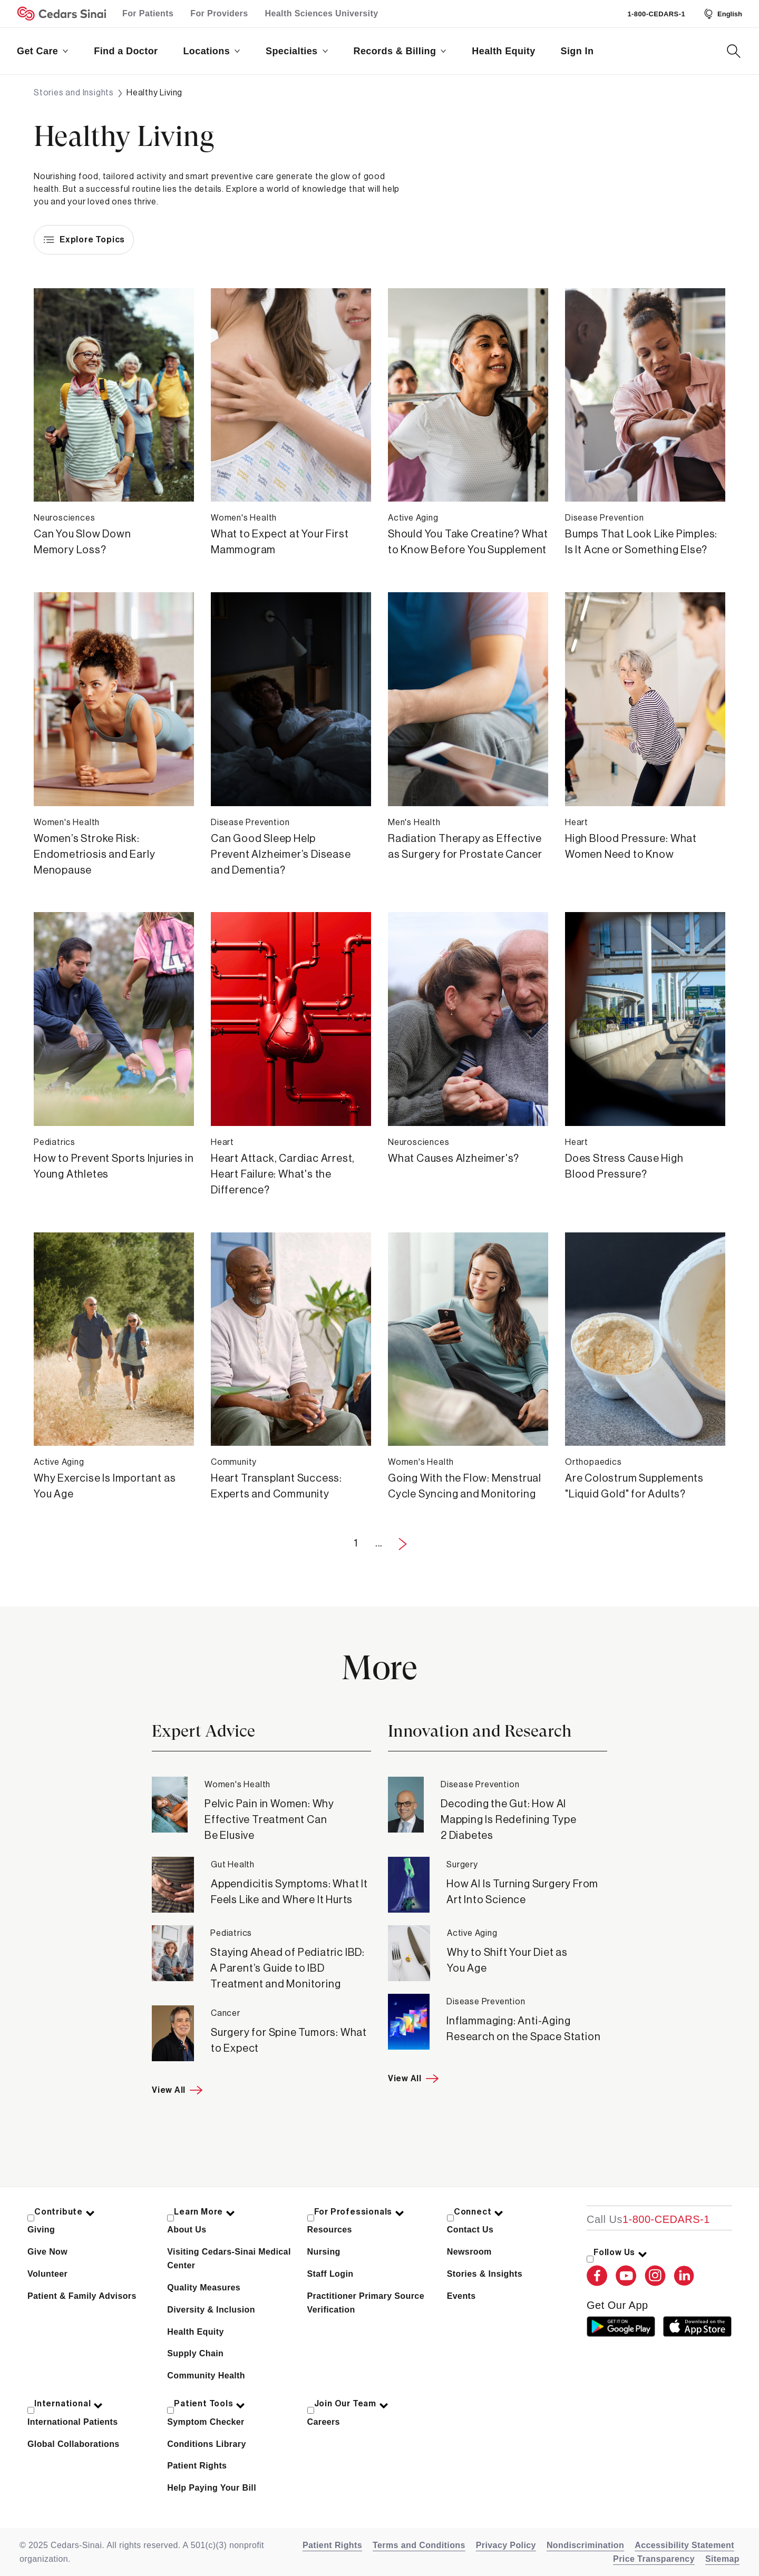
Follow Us (620, 2252)
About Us (186, 2229)
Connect (479, 2212)
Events (461, 2295)
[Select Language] (722, 13)
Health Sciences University (321, 13)
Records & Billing (400, 51)
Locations (211, 51)
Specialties (297, 51)
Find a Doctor (126, 51)
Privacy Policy (506, 2545)
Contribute (64, 2212)
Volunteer (47, 2273)
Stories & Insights (484, 2273)
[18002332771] (648, 2219)
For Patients (147, 13)
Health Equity (503, 51)
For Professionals (359, 2212)
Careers (323, 2421)
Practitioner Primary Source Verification (365, 2302)
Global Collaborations (73, 2444)
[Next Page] (403, 1544)
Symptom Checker (206, 2421)
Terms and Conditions (419, 2545)
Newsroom (469, 2251)
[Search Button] (733, 51)
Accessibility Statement (684, 2545)
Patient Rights (197, 2465)
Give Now (47, 2251)
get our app (617, 2305)
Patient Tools (210, 2403)
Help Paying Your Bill (211, 2487)
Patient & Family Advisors (82, 2295)
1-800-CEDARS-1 (656, 14)
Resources (329, 2229)
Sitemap (722, 2558)
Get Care (43, 51)
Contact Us (470, 2229)
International (68, 2403)
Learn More (205, 2212)
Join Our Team (351, 2403)
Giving (41, 2229)
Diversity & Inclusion (211, 2309)
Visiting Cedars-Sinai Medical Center (228, 2258)
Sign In (577, 51)
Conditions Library (206, 2444)
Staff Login (330, 2273)
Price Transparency (654, 2558)
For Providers (219, 13)
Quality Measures (203, 2287)
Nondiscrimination (585, 2545)
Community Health (206, 2375)
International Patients (72, 2421)
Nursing (323, 2251)
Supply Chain (195, 2353)
